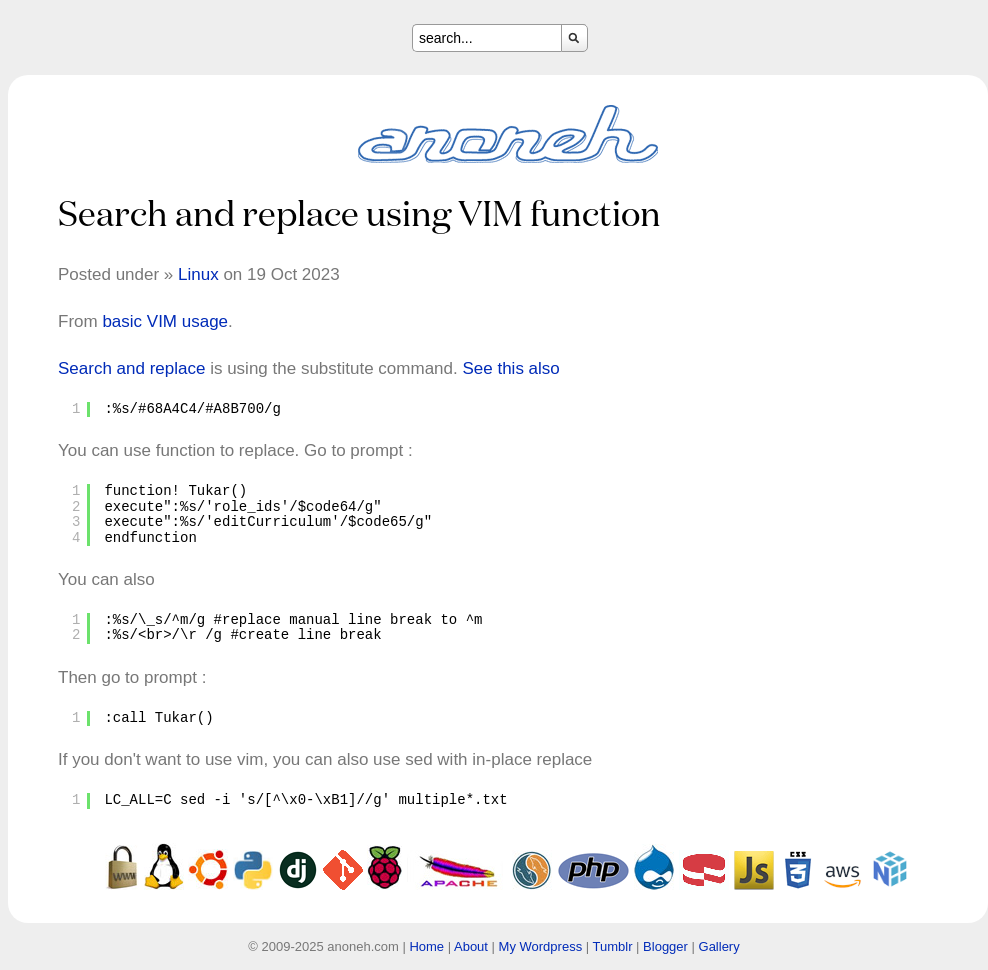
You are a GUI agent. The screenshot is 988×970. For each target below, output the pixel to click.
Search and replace (131, 368)
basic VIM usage (165, 321)
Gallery (719, 946)
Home (426, 946)
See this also (510, 368)
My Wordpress (541, 946)
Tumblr (613, 946)
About (471, 946)
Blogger (665, 946)
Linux (198, 274)
